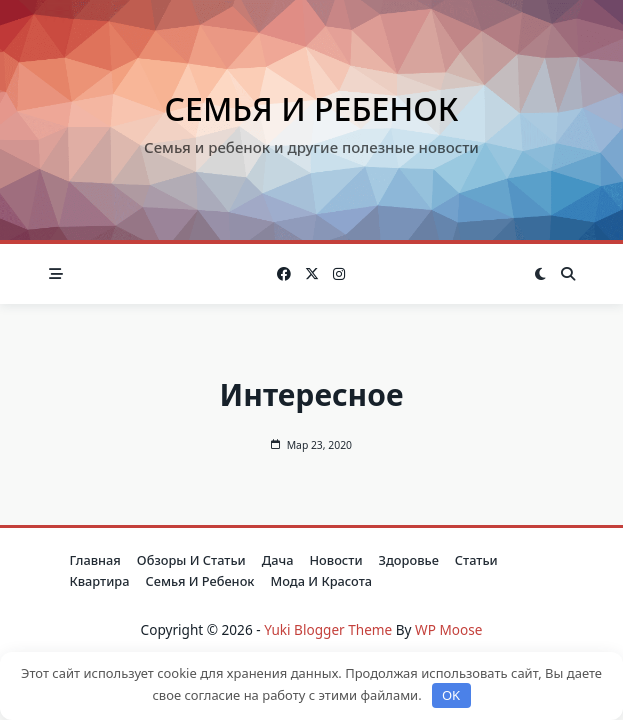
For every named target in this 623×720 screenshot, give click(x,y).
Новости (336, 560)
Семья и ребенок (312, 108)
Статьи (476, 560)
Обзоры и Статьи (191, 560)
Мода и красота (321, 581)
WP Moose (448, 629)
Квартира (100, 581)
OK (451, 695)
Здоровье (409, 560)
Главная (95, 560)
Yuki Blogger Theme (328, 629)
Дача (278, 560)
